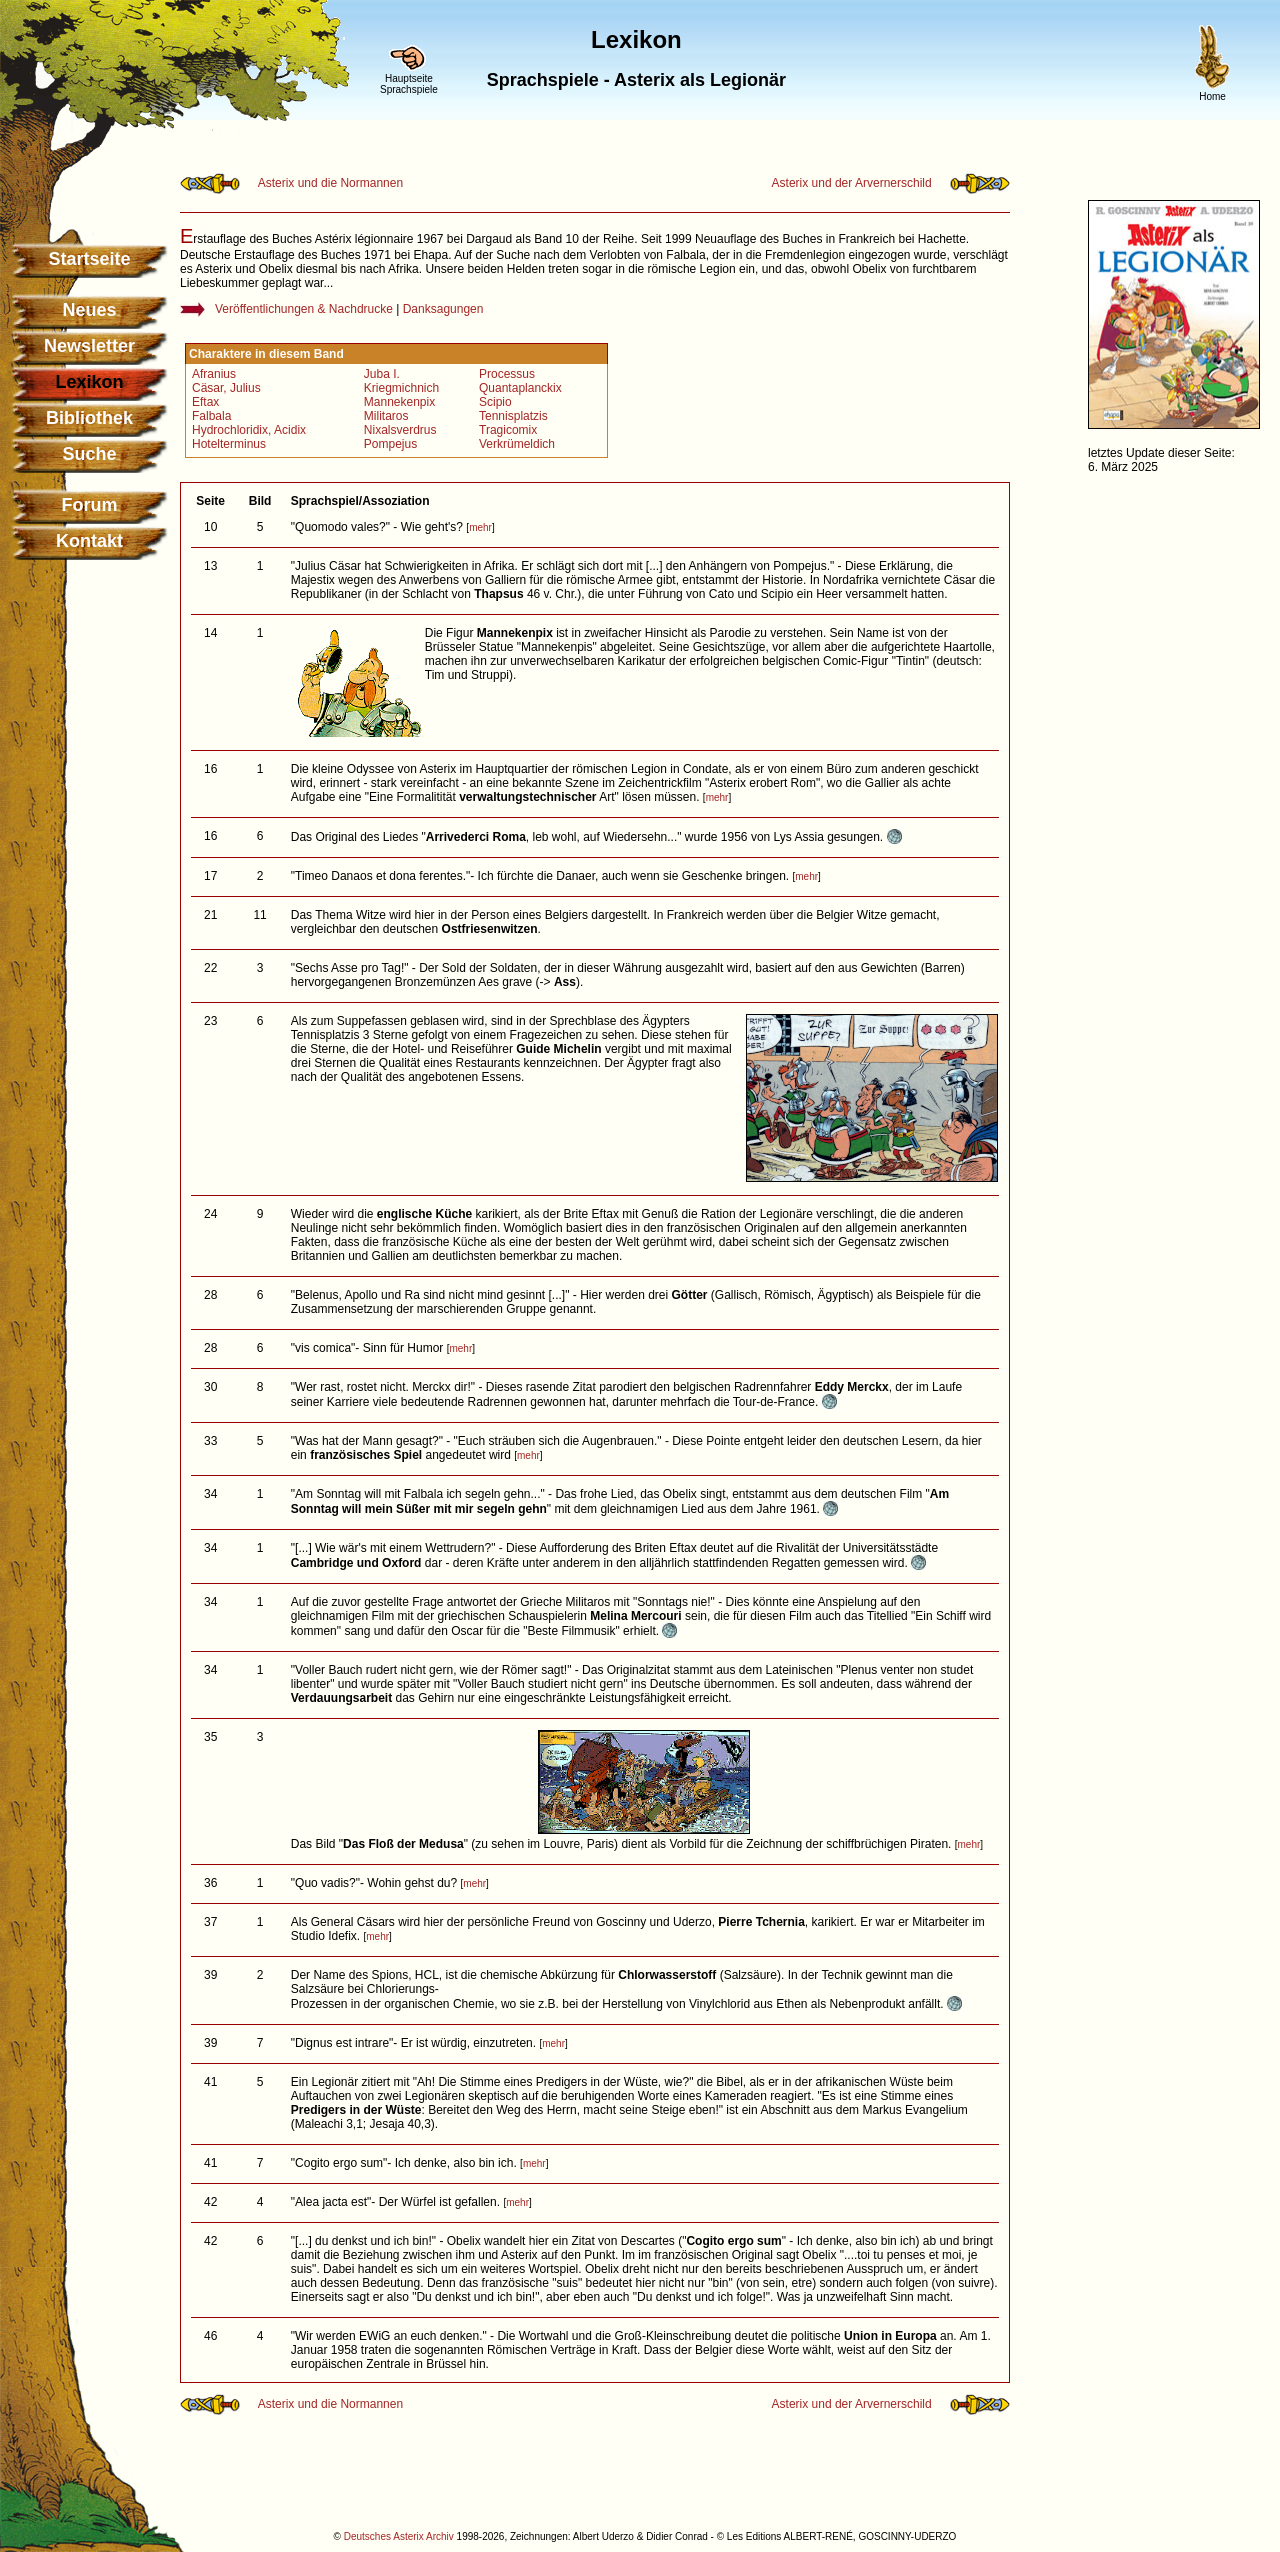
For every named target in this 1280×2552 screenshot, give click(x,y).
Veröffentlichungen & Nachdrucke (304, 309)
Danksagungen (443, 309)
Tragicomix (508, 430)
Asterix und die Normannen (330, 183)
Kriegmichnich (401, 388)
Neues (89, 310)
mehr (480, 527)
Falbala (211, 416)
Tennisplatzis (513, 416)
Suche (89, 454)
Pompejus (390, 444)
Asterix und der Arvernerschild (852, 183)
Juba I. (382, 374)
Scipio (495, 402)
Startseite (89, 259)
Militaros (386, 416)
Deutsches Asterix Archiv (399, 2536)
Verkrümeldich (517, 444)
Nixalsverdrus (400, 430)
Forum (90, 505)
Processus (507, 374)
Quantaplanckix (520, 388)
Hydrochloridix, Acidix (249, 430)
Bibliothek (89, 418)
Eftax (205, 402)
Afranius (214, 374)
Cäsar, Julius (226, 388)
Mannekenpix (399, 402)
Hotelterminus (229, 444)
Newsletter (89, 346)
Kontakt (89, 541)
